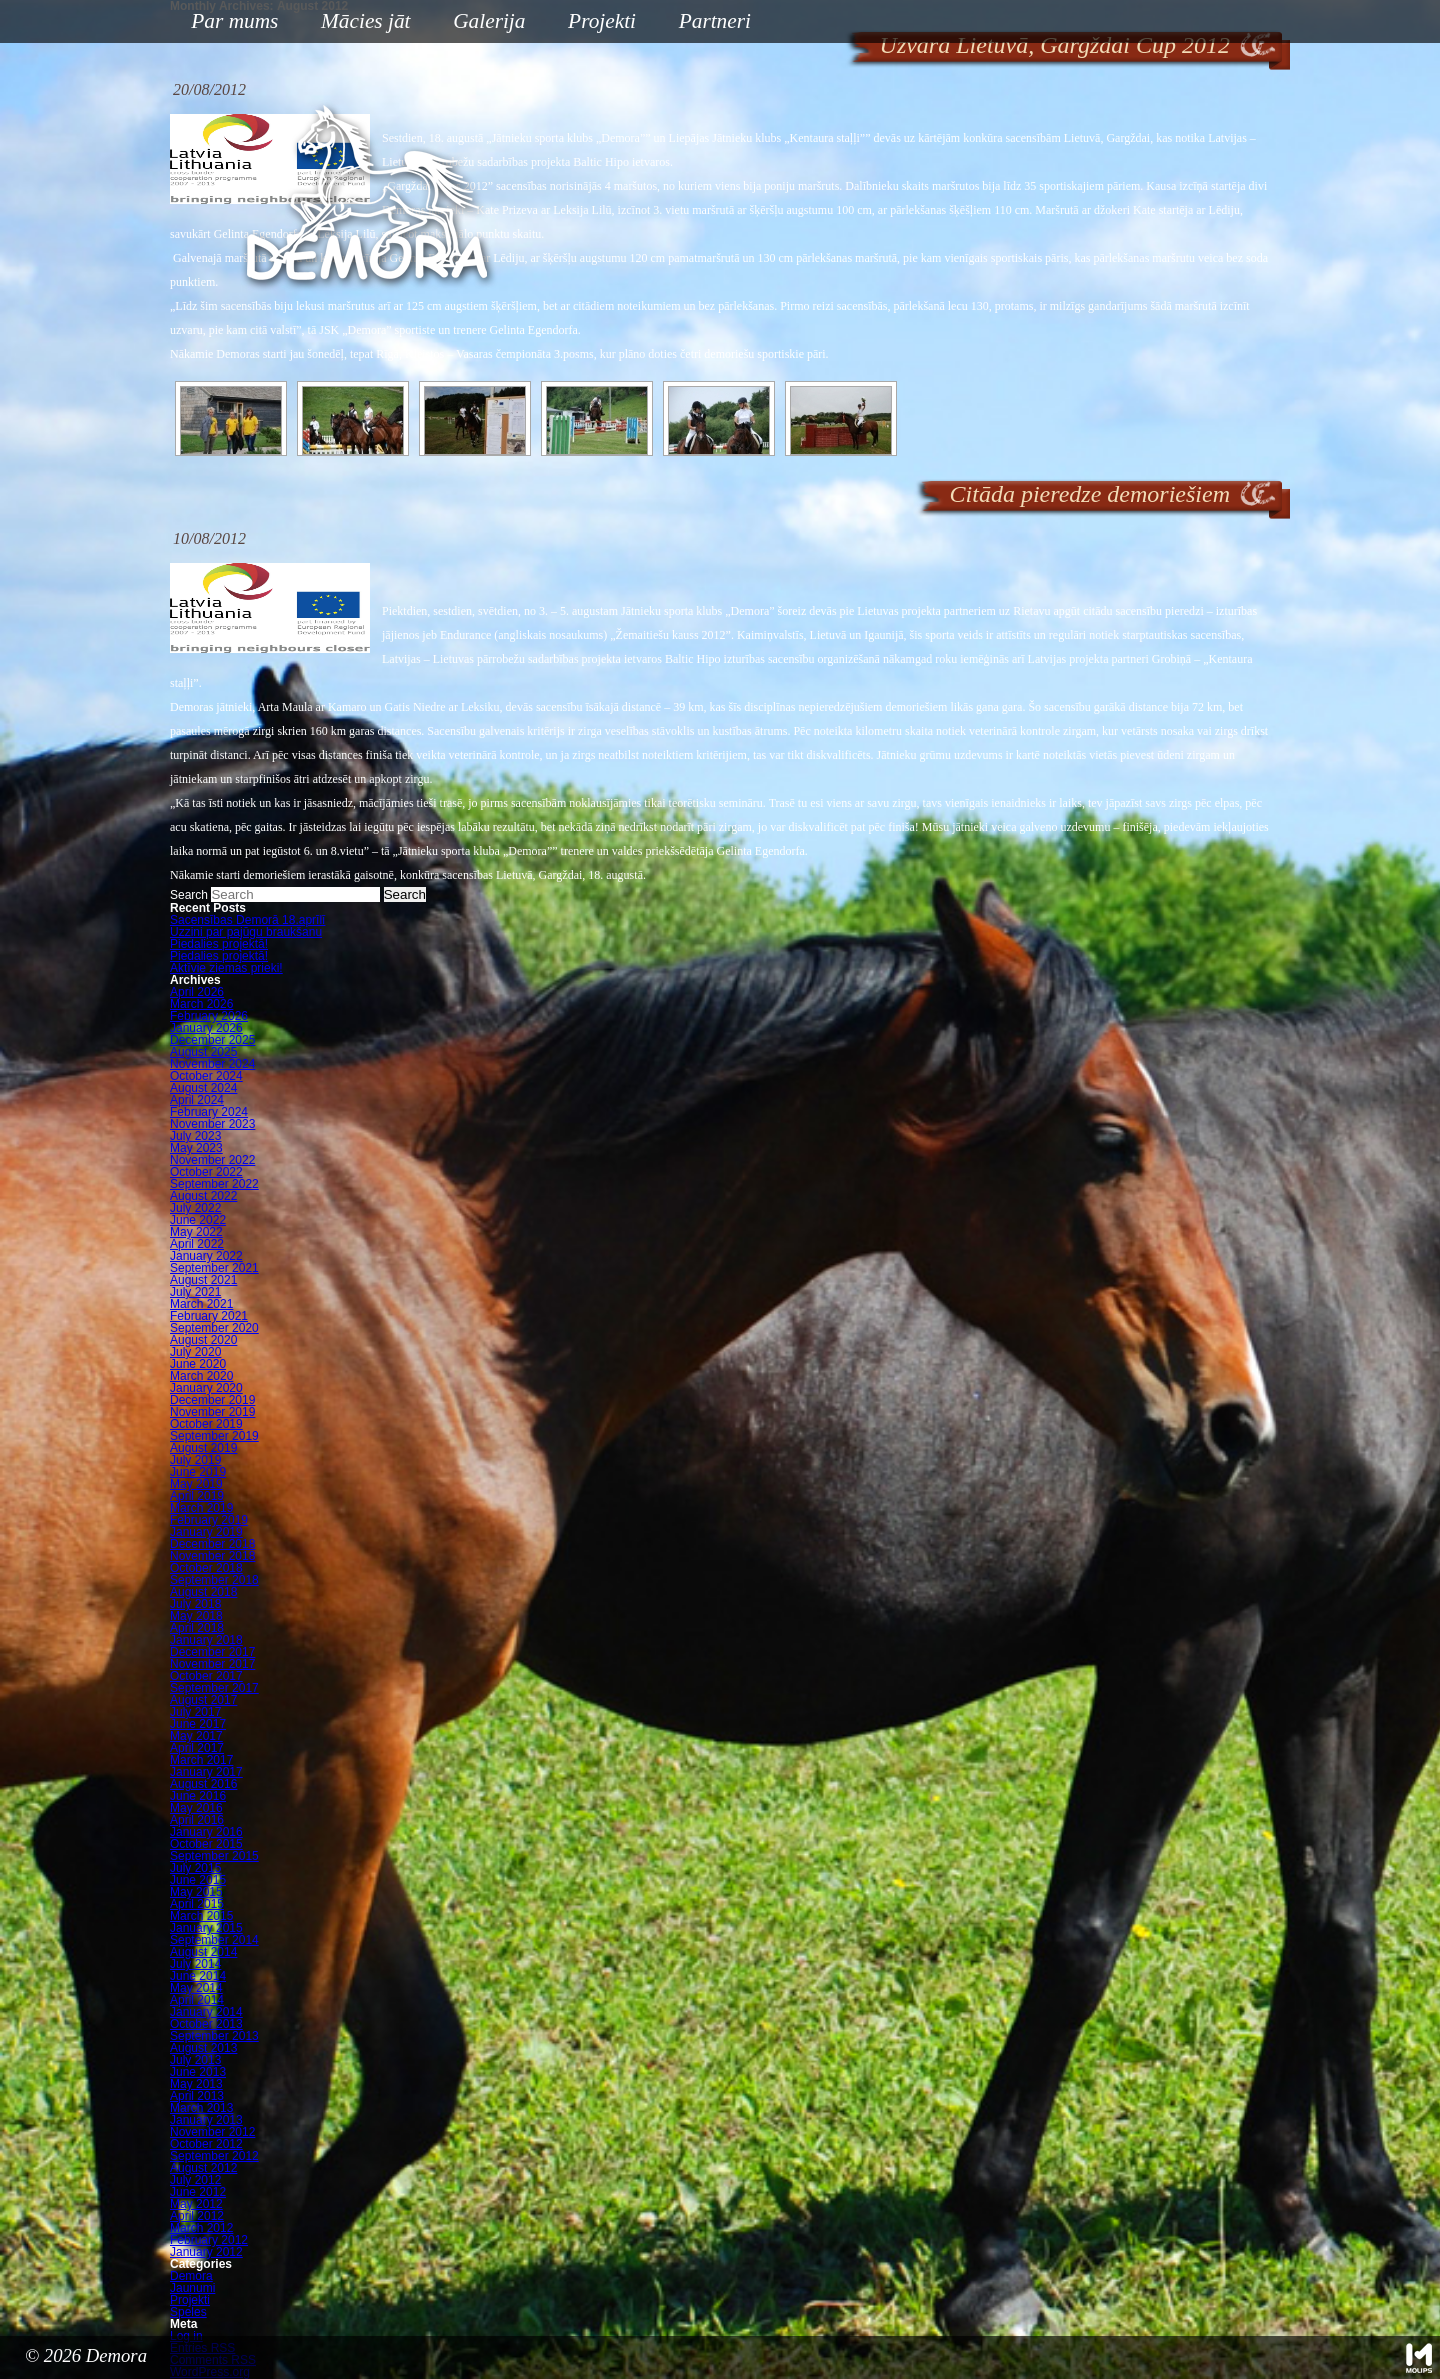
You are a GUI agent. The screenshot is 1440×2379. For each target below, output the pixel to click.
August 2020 (203, 1340)
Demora (191, 2276)
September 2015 (214, 1856)
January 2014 (206, 2012)
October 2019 (206, 1424)
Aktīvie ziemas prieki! (226, 968)
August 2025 (203, 1052)
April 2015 (197, 1904)
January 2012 (206, 2252)
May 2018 (196, 1616)
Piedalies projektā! (219, 944)
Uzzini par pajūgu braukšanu (246, 932)
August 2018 (203, 1592)
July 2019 (195, 1460)
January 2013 (206, 2120)
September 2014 (214, 1940)
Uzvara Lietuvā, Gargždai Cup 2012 (1055, 45)
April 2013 (197, 2096)
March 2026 (201, 1004)
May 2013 (196, 2084)
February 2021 (209, 1316)
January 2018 (206, 1640)
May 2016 (196, 1808)
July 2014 (195, 1964)
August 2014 (203, 1952)
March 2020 (201, 1376)
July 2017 (195, 1712)
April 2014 (197, 2000)
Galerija (489, 21)
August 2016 (203, 1784)
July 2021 (195, 1292)
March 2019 (201, 1508)
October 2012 (206, 2144)
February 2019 (209, 1520)
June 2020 (198, 1364)
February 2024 (209, 1112)
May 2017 (196, 1736)
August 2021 (203, 1280)
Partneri (715, 21)
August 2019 (203, 1448)
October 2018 (206, 1568)
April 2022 (197, 1244)
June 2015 (198, 1880)
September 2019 (214, 1436)
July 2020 (195, 1352)
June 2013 (198, 2072)
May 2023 (196, 1148)
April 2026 (197, 992)
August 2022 (203, 1196)
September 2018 (214, 1580)
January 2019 (206, 1532)
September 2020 (214, 1328)
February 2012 (209, 2240)
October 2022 (206, 1172)
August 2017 (203, 1700)
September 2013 (214, 2036)
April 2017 (197, 1748)
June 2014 (198, 1976)
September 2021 (214, 1268)
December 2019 (212, 1400)
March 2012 (201, 2228)
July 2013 (195, 2060)
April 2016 (197, 1820)
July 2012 (195, 2180)
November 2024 (212, 1064)
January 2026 (206, 1028)
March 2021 (201, 1304)
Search (189, 895)
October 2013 (206, 2024)
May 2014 (196, 1988)
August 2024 (203, 1088)
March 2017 (201, 1760)
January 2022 (206, 1256)
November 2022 (212, 1160)
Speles (188, 2312)
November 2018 (212, 1556)
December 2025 (212, 1040)
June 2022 (198, 1220)
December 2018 (212, 1544)
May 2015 (196, 1892)
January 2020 (206, 1388)
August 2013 (203, 2048)
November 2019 (212, 1412)
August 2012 (203, 2168)
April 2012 (197, 2216)
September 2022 (214, 1184)
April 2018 (197, 1628)
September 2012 (214, 2156)
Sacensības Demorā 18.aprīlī (247, 920)
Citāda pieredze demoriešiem (1090, 494)
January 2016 (206, 1832)
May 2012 (196, 2204)
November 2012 (212, 2132)
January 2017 (206, 1772)
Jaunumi (192, 2288)
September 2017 (214, 1688)
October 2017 (206, 1676)
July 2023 (195, 1136)
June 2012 (198, 2192)
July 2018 (195, 1604)
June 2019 (198, 1472)
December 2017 (212, 1652)
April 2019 (197, 1496)
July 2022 (195, 1208)
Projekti (594, 22)
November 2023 (212, 1124)
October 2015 (206, 1844)
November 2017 (212, 1664)
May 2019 (196, 1484)
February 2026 (209, 1016)
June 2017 (198, 1724)
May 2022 (196, 1232)
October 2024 (206, 1076)
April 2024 (197, 1100)
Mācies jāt (358, 22)
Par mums (227, 22)
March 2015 (201, 1916)
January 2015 (206, 1928)
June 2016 (198, 1796)
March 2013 (201, 2108)
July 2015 (195, 1868)
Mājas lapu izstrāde (1419, 2358)
